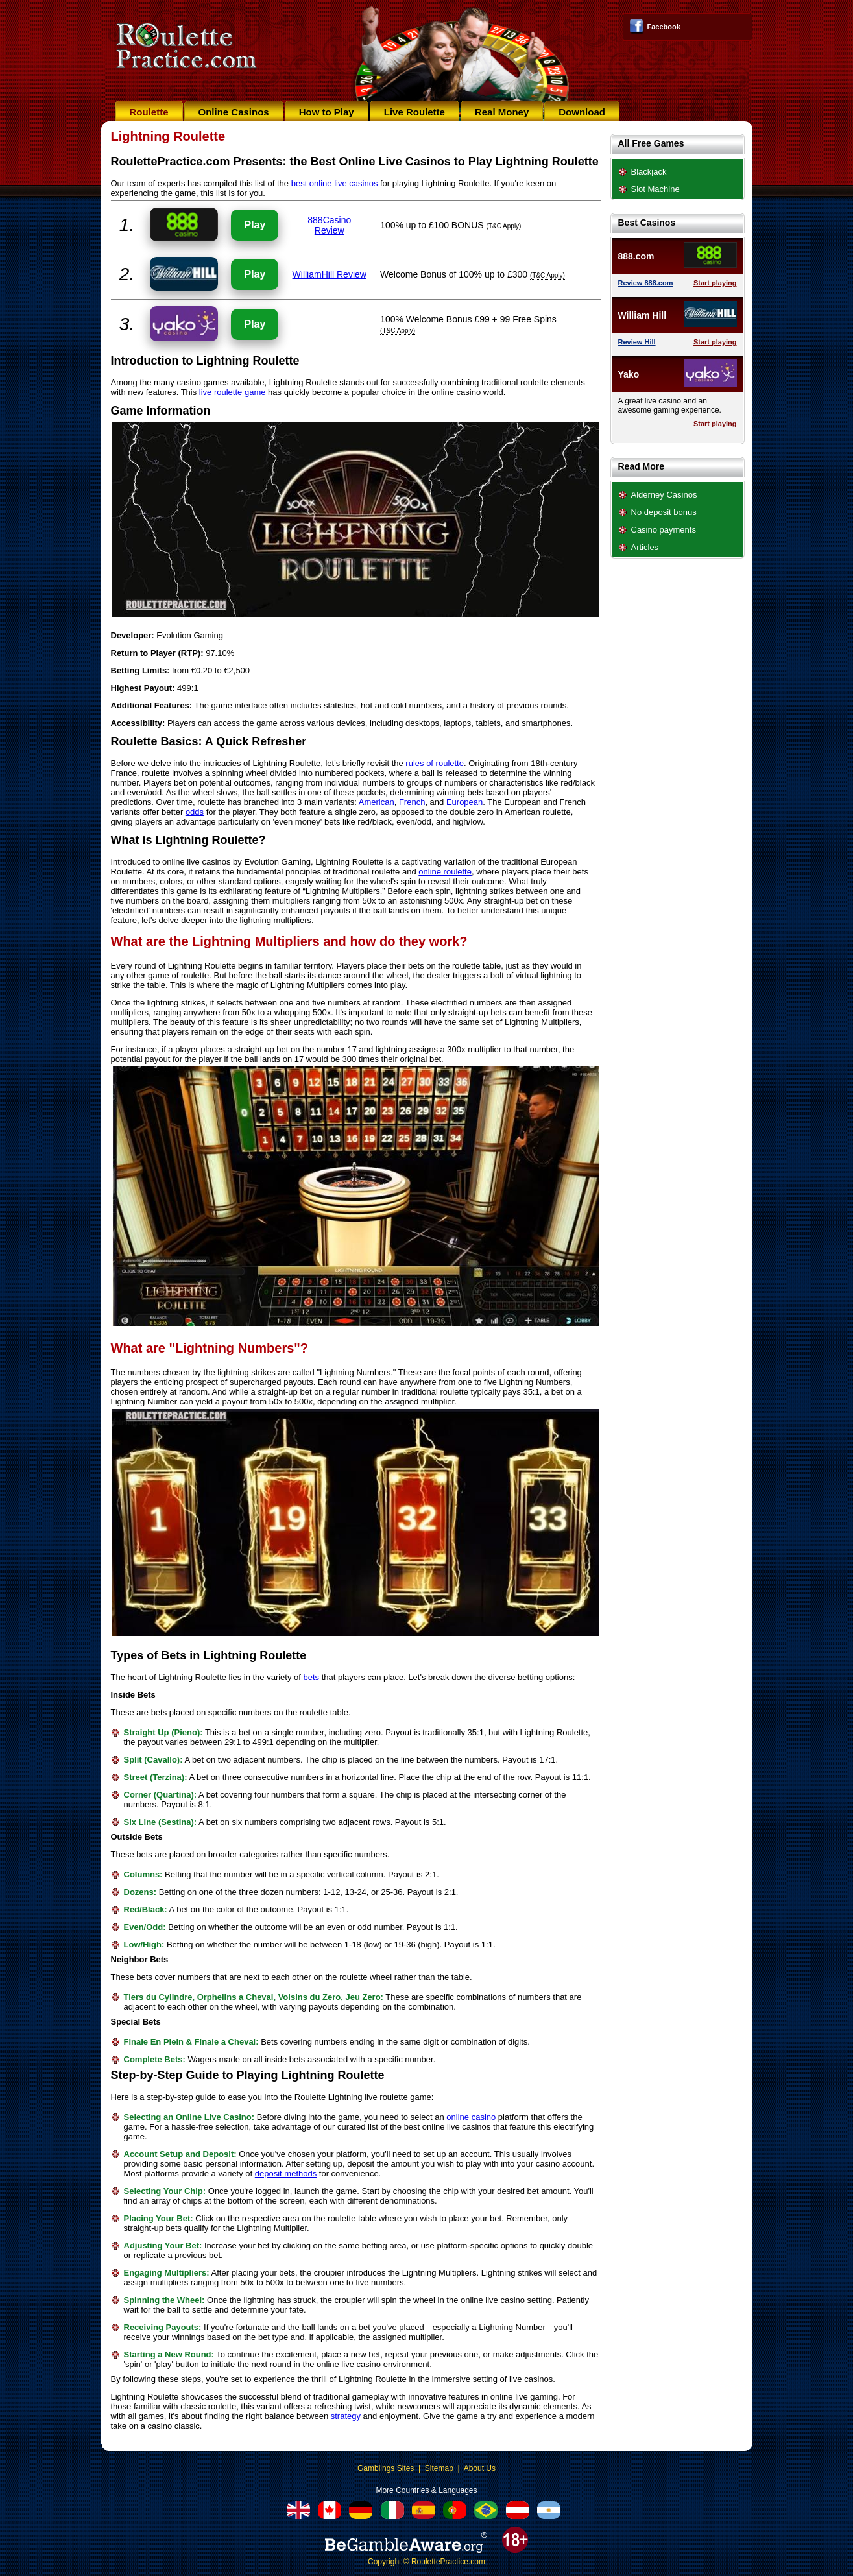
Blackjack (649, 171)
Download (582, 111)
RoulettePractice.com (448, 2561)
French (412, 802)
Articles (645, 547)
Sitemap (439, 2468)
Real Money (502, 111)
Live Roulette (414, 111)
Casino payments (663, 530)
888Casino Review (329, 225)
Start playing (715, 283)
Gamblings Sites (385, 2468)
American (376, 802)
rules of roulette (434, 763)
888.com (636, 256)
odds (195, 812)
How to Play (326, 111)
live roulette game (232, 392)
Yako (629, 374)
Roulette (149, 111)
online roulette (445, 871)
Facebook (663, 26)
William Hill (642, 315)
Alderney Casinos (664, 495)
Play (254, 224)
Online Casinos (233, 111)
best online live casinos (334, 183)
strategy (346, 2416)
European (464, 802)
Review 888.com (645, 283)
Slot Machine (655, 189)
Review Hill (637, 342)
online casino (471, 2117)
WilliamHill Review (329, 274)
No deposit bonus (664, 512)
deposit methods (286, 2173)
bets (312, 1677)
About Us (480, 2468)
